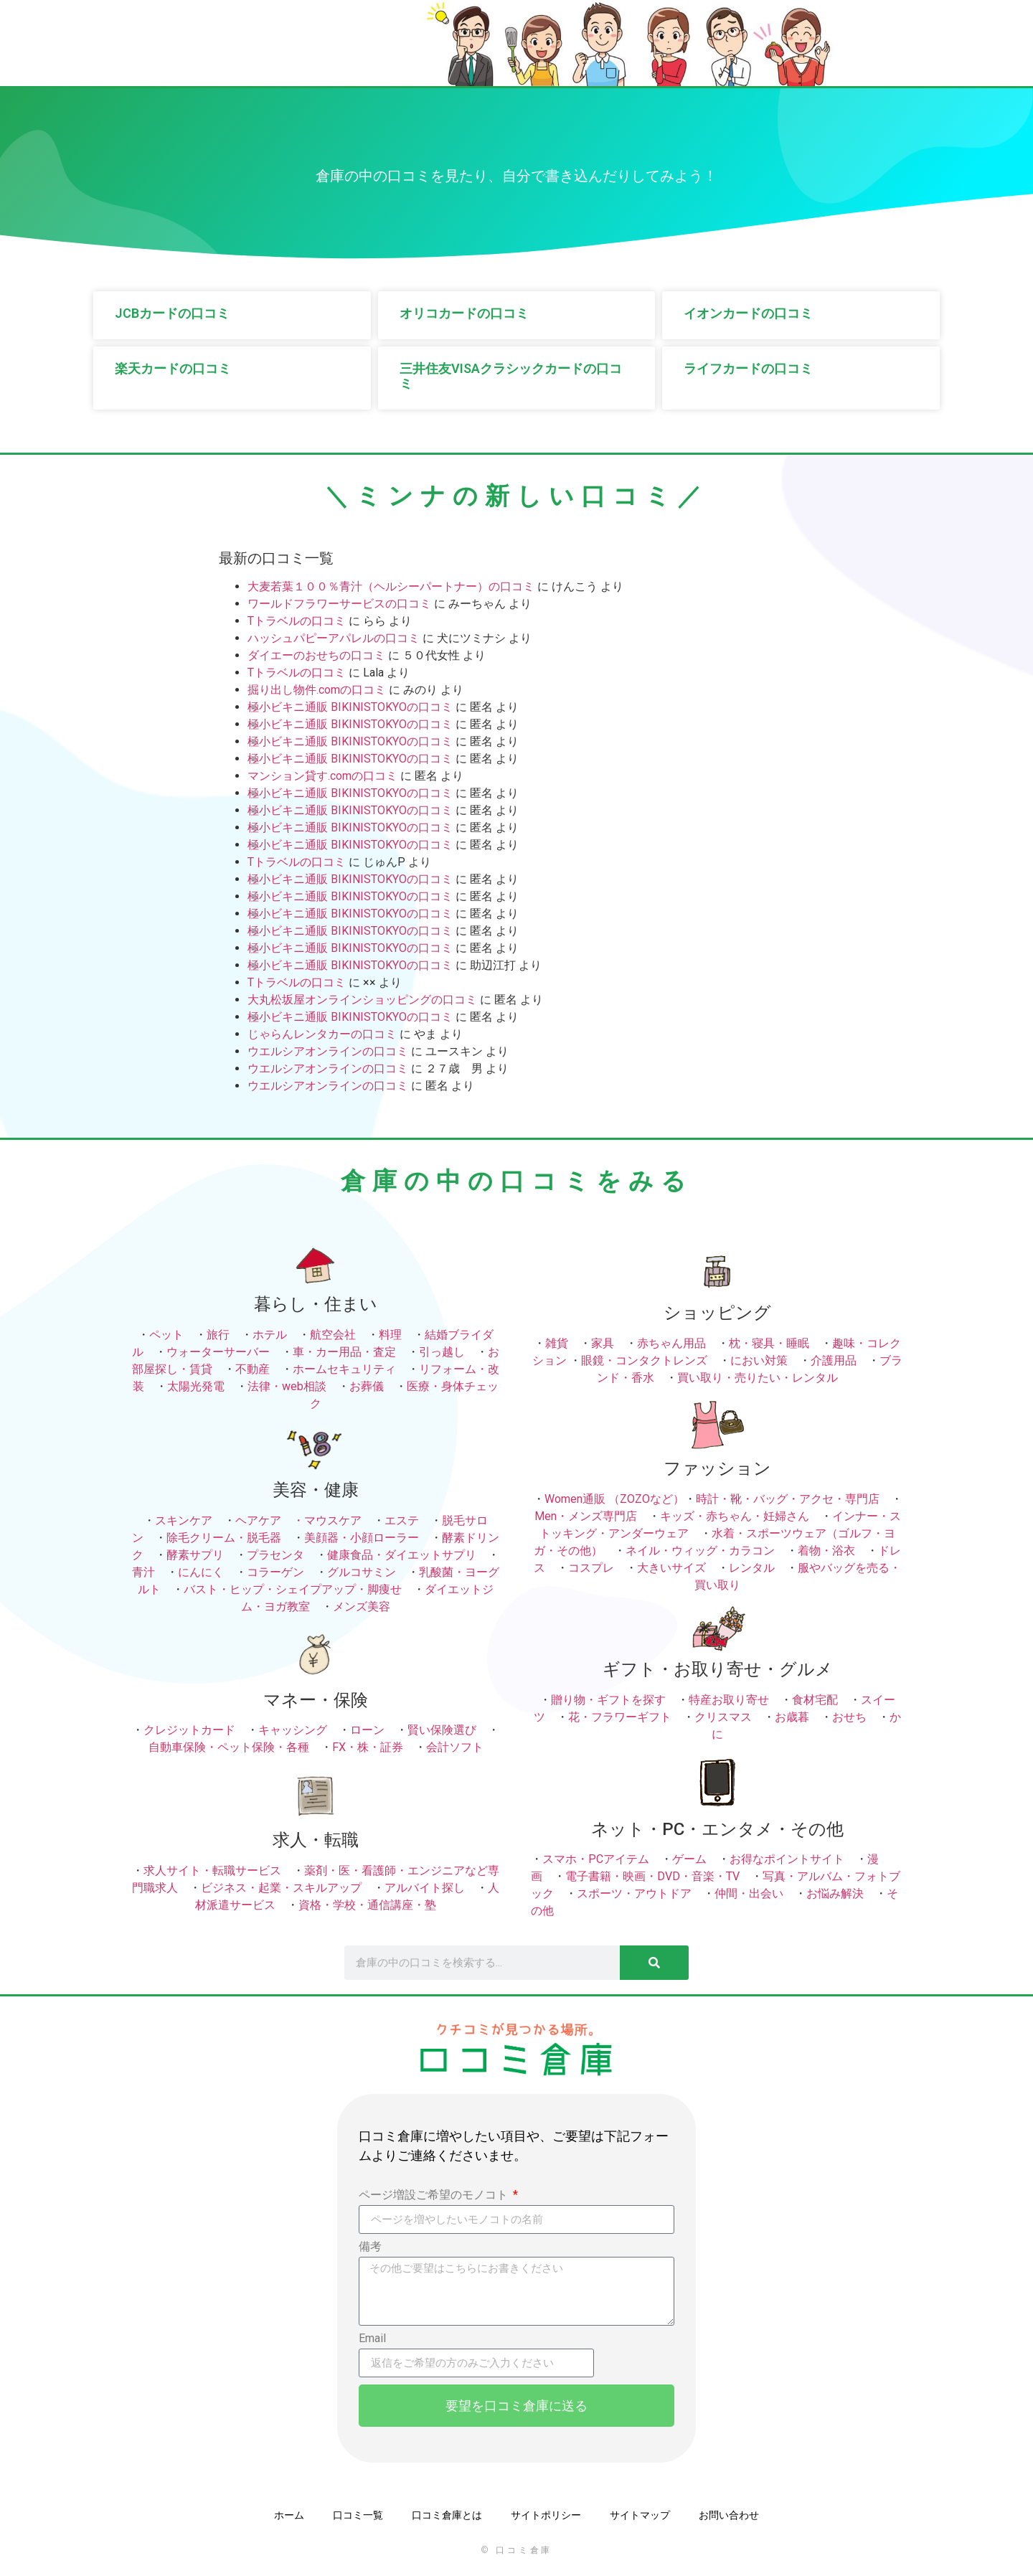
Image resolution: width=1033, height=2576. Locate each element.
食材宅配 (815, 1700)
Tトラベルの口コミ (296, 621)
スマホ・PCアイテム (595, 1859)
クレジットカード (189, 1730)
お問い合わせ (729, 2515)
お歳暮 (792, 1717)
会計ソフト (455, 1747)
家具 (602, 1343)
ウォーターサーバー (218, 1352)
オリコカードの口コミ (464, 313)
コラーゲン (275, 1572)
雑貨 (556, 1343)
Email (372, 2339)
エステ (402, 1520)
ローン (367, 1730)
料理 (390, 1334)
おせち (849, 1717)
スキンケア (183, 1520)
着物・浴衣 (826, 1550)
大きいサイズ (671, 1568)
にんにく (201, 1572)
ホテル (270, 1334)
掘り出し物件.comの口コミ (316, 690)
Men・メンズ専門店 (585, 1516)
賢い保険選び (441, 1730)
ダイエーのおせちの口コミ (316, 655)
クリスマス (723, 1717)
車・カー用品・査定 (344, 1352)
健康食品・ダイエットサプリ (401, 1555)
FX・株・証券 (367, 1747)
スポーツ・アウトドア (634, 1893)
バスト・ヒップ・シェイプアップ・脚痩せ (293, 1589)
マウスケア (333, 1520)
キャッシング (292, 1730)
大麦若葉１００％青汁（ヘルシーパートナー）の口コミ (390, 586)
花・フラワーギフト (619, 1717)
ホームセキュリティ (344, 1369)
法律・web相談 (286, 1386)
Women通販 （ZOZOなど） (614, 1499)
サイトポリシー (546, 2515)
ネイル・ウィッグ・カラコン (700, 1550)
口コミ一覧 (358, 2515)
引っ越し (442, 1352)
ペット (166, 1334)
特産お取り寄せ (729, 1700)
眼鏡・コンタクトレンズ (644, 1360)
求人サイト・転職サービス (212, 1870)
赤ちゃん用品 (671, 1343)
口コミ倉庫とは (447, 2515)
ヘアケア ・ (269, 1520)
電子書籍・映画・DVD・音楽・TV (652, 1876)
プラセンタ (275, 1555)
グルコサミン (361, 1572)
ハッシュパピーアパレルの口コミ (333, 638)
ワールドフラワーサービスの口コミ (339, 603)
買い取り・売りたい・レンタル (757, 1377)
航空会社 (333, 1334)
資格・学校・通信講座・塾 (367, 1905)
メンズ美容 (361, 1606)
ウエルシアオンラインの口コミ (327, 1051)
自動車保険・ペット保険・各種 (228, 1747)
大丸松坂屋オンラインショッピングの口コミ (362, 999)
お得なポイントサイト (787, 1859)
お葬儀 (366, 1386)
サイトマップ (640, 2515)
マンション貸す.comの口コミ (322, 776)
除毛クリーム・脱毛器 (223, 1537)
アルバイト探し (425, 1888)
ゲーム (689, 1859)
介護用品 (834, 1360)
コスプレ (591, 1568)
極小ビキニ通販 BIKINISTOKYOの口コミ (350, 707)
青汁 (143, 1572)
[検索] (654, 1962)
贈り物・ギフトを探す (608, 1700)
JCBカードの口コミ (172, 313)
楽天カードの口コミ (173, 368)
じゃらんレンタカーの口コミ (322, 1034)
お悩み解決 (835, 1893)
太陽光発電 (196, 1386)
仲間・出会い (748, 1893)
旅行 (218, 1334)
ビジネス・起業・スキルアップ (281, 1888)
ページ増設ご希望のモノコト (435, 2195)
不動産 (252, 1369)
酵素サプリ (195, 1555)
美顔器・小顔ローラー (361, 1537)
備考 (370, 2247)
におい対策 (759, 1360)
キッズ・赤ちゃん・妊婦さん (734, 1516)
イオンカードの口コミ (748, 313)
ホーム (289, 2515)
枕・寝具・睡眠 (769, 1343)
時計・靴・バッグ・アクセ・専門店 (787, 1499)
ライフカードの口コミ (748, 368)
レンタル (752, 1568)
